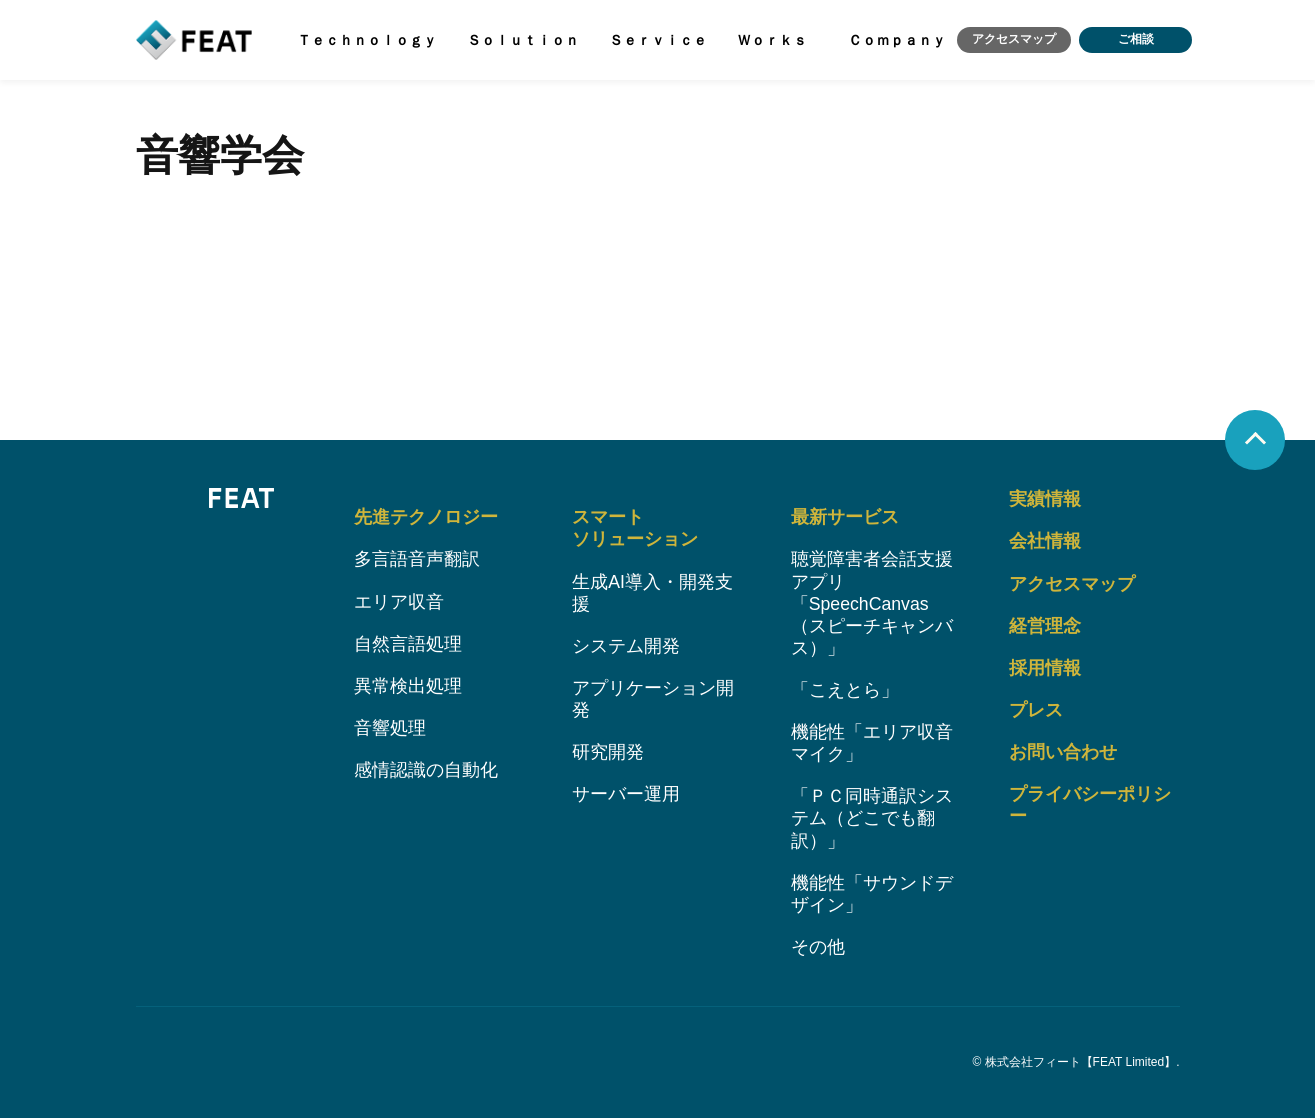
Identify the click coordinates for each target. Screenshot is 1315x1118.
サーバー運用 (626, 792)
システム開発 (626, 642)
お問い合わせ (1063, 749)
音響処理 (390, 724)
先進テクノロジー (426, 512)
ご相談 (1135, 41)
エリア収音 (399, 597)
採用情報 (1045, 664)
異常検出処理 (408, 682)
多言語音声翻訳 (417, 554)
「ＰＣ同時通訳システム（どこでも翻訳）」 (872, 816)
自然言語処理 (408, 639)
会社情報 (1045, 536)
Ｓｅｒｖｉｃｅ (655, 41)
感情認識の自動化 (426, 767)
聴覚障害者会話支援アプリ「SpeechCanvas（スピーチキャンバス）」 (872, 599)
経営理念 (1045, 621)
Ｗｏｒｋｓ (769, 41)
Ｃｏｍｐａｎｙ (892, 41)
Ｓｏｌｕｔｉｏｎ (521, 41)
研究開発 (608, 749)
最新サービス (845, 512)
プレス (1036, 706)
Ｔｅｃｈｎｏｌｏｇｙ (366, 41)
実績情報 (1045, 494)
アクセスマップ (1011, 41)
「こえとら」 (845, 687)
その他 (818, 947)
